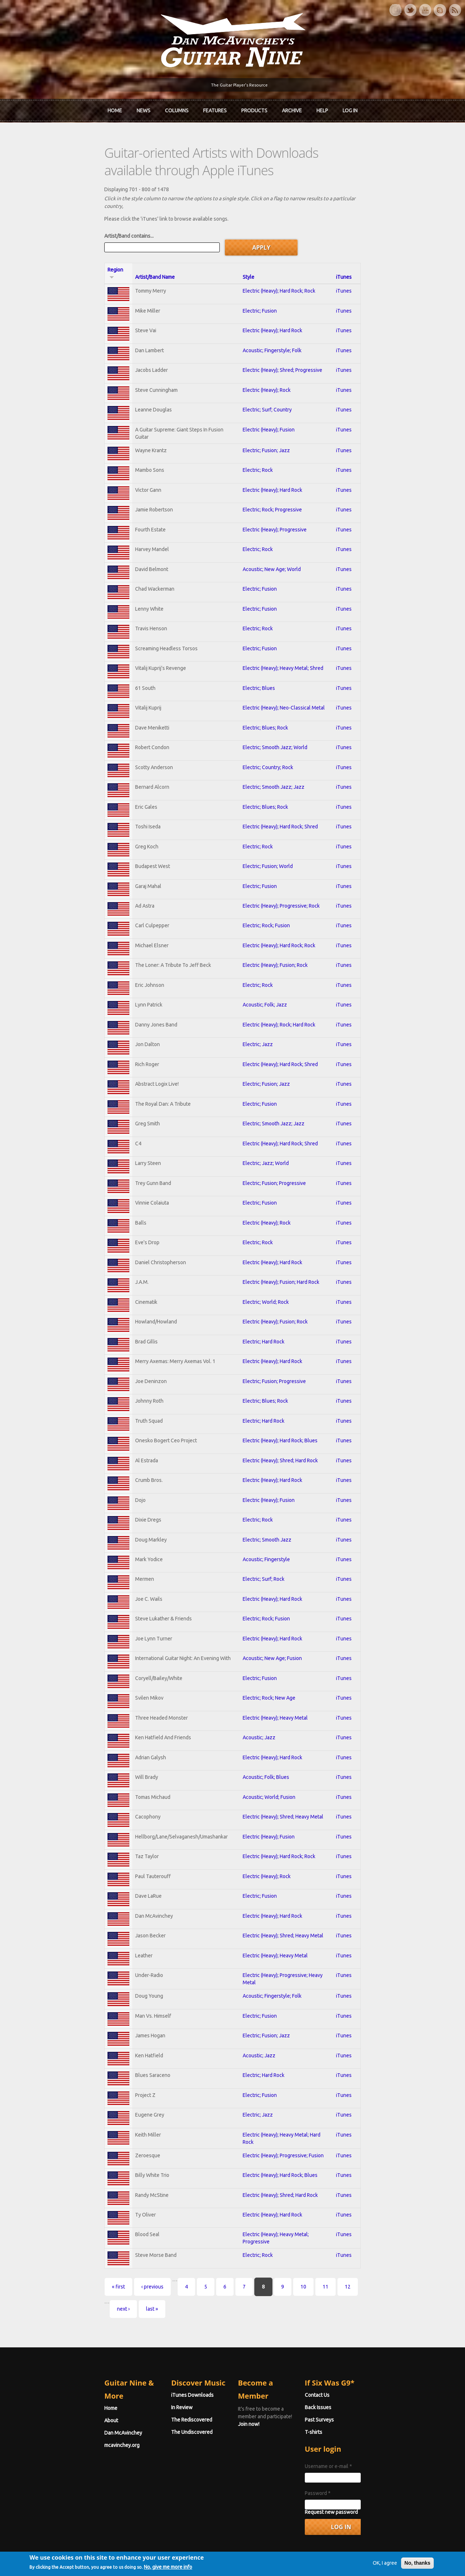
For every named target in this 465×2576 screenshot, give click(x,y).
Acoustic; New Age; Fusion (272, 1632)
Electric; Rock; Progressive (272, 473)
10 (224, 2264)
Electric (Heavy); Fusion (269, 393)
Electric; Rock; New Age (269, 1672)
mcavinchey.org (43, 2387)
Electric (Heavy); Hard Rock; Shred (280, 793)
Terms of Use (270, 2558)
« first (39, 2264)
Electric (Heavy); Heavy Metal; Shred (283, 633)
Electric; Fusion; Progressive (274, 1153)
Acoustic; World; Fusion (269, 1772)
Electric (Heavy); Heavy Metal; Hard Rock (287, 2112)
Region (40, 239)
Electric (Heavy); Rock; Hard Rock (279, 993)
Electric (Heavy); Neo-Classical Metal (284, 673)
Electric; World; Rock (266, 1272)
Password (357, 2448)
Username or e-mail (368, 2421)
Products (254, 108)
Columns (177, 108)
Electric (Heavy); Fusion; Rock (275, 933)
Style (248, 239)
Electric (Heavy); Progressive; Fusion (283, 2132)
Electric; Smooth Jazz (267, 1512)
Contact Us (356, 2350)
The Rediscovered (152, 2375)
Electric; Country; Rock (268, 733)
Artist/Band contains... (50, 205)
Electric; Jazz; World (266, 1133)
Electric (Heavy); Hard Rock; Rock (279, 253)
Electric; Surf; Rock (263, 1552)
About (32, 2362)
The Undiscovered (152, 2387)
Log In (350, 108)
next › (299, 2264)
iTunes (407, 239)
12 (269, 2264)
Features (215, 108)
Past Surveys (358, 2375)
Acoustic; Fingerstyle (266, 1532)
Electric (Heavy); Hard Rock (272, 293)
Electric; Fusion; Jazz (266, 413)
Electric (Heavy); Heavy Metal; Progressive (290, 2212)
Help (322, 108)
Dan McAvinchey (44, 2375)
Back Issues (357, 2362)
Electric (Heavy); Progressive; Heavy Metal (290, 1952)
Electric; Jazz (258, 1013)
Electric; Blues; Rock (265, 693)
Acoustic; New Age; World (272, 533)
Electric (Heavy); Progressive (275, 493)
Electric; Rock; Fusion (266, 893)
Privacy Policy (320, 2558)
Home (115, 108)
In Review (142, 2362)
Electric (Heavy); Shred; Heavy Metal (283, 1792)
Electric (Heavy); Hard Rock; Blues (280, 1412)
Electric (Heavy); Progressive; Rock (281, 873)
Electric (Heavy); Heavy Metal (275, 1692)
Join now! (275, 2358)
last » (328, 2264)
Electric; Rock (258, 433)
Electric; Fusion (260, 273)
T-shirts (353, 2387)
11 (247, 2264)
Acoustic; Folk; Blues (266, 1752)
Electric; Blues (259, 653)
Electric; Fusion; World (268, 833)
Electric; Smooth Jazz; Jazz (273, 753)
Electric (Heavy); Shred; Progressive (282, 333)
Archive (292, 108)
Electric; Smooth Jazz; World (275, 713)
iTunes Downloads (153, 2350)
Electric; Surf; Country (267, 373)
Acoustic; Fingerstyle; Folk (272, 313)
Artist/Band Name (92, 239)
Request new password (370, 2467)
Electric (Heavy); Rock (267, 353)
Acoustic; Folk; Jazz (265, 973)
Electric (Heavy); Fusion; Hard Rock (281, 1252)
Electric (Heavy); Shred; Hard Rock (280, 1432)
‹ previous (73, 2264)
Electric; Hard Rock (263, 1312)
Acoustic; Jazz (259, 1712)
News (143, 108)
